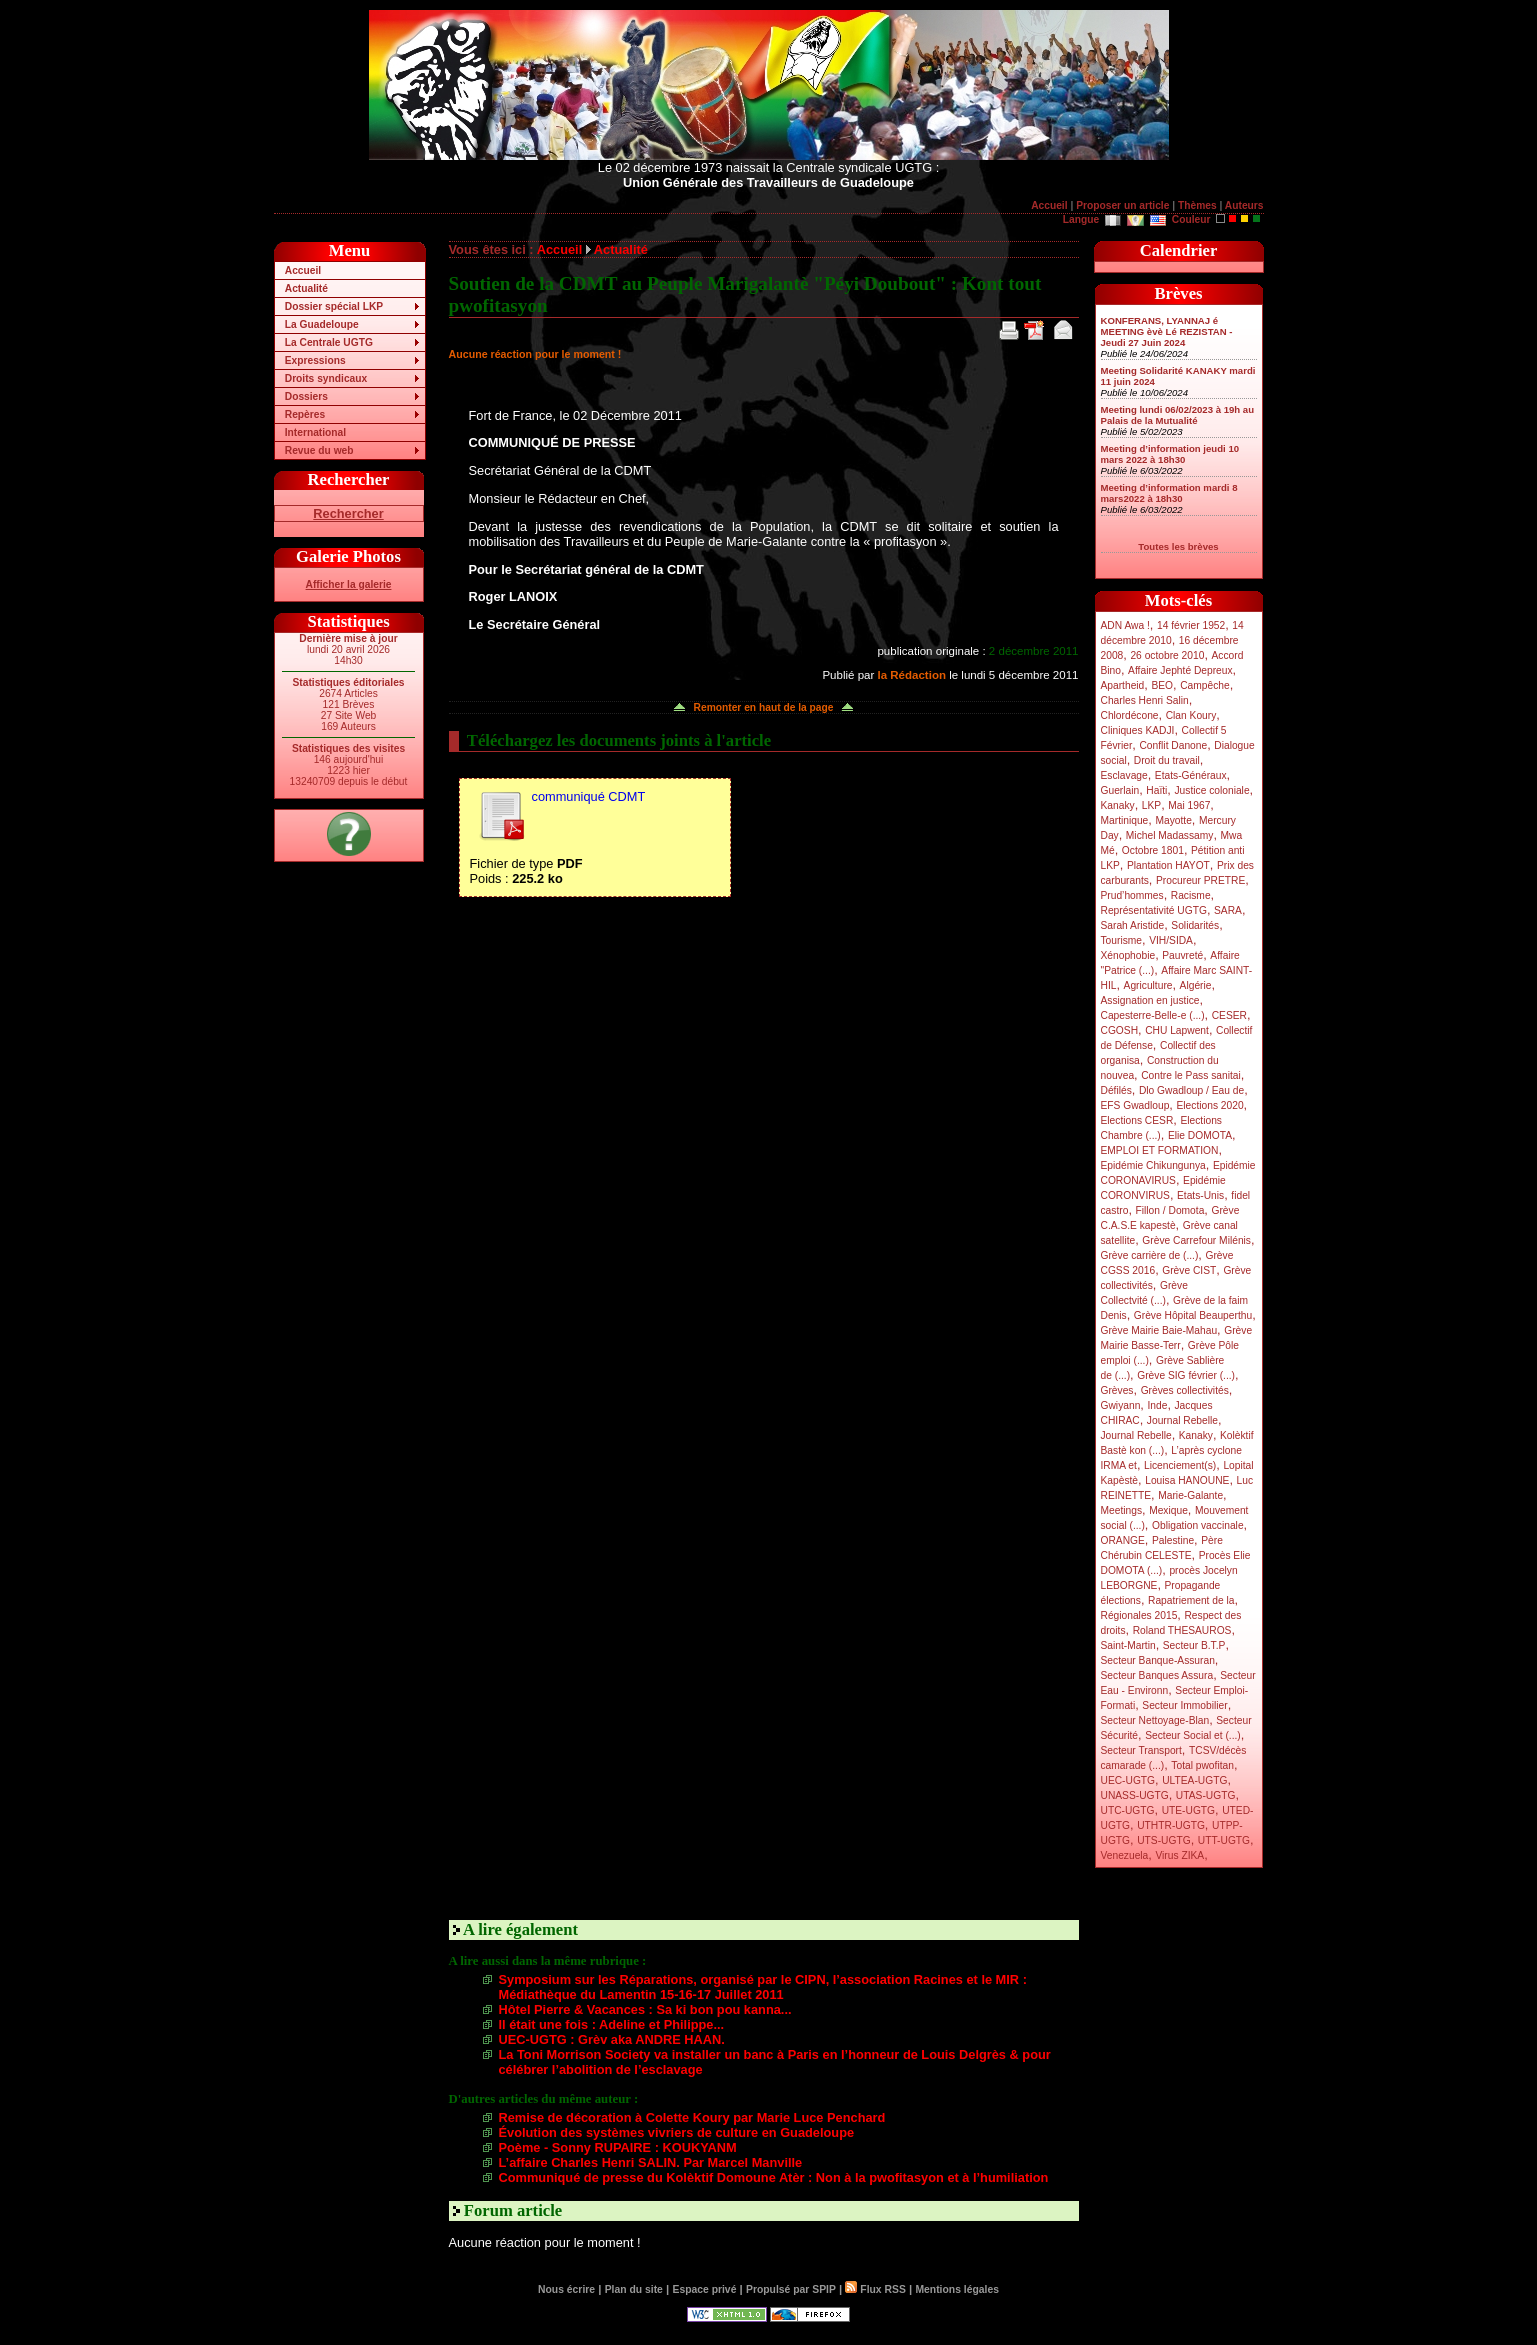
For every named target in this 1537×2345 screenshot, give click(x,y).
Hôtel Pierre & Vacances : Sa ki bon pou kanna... (645, 2009)
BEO (1162, 685)
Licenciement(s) (1180, 1465)
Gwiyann (1121, 1405)
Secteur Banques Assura (1157, 1675)
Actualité (306, 288)
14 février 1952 (1191, 625)
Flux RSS (875, 2289)
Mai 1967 (1189, 805)
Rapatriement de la (1191, 1600)
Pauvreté (1182, 955)
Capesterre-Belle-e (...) (1153, 1015)
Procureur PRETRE (1200, 880)
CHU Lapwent (1177, 1030)
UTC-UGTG (1128, 1810)
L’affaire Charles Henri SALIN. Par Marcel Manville (651, 2162)
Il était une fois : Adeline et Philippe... (612, 2024)
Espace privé (704, 2289)
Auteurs (1244, 205)
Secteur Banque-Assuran (1158, 1660)
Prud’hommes (1132, 895)
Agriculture (1148, 985)
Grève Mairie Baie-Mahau (1159, 1330)
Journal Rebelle (1182, 1420)
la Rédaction (911, 675)
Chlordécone (1130, 715)
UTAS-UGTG (1206, 1795)
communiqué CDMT (589, 796)
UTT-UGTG (1224, 1840)
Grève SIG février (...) (1186, 1375)
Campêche (1205, 685)
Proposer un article (1122, 205)
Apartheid (1123, 685)
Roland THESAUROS (1182, 1630)
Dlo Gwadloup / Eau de (1191, 1090)
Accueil (1049, 205)
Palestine (1173, 1540)
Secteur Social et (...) (1193, 1735)
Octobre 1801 (1153, 850)
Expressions (315, 360)
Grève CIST (1189, 1270)
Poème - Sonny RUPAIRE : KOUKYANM (618, 2147)
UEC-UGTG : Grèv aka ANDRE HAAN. (612, 2039)
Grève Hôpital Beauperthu (1193, 1315)
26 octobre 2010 (1167, 655)
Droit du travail (1167, 760)
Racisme (1191, 895)
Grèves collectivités (1185, 1390)
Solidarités (1195, 925)
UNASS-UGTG (1135, 1795)
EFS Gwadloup (1135, 1105)
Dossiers (306, 396)
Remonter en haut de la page (764, 707)
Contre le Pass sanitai (1191, 1075)
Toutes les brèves (1178, 546)
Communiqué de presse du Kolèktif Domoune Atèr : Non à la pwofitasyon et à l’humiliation (774, 2177)
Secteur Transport (1141, 1750)
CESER (1229, 1015)
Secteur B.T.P (1194, 1645)
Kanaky (1118, 805)
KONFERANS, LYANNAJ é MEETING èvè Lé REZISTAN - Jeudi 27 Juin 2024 (1167, 331)
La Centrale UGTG (329, 342)
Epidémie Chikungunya (1153, 1165)
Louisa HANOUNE (1187, 1480)
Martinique (1125, 820)
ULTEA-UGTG (1194, 1780)
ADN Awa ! (1125, 625)
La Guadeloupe (322, 324)
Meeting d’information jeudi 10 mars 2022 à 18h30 (1170, 454)
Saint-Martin (1128, 1645)
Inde (1157, 1405)
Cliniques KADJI (1138, 730)
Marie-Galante (1190, 1495)
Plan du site (634, 2289)
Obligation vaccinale (1198, 1525)
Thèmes (1197, 205)
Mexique (1168, 1510)
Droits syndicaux (326, 378)
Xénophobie (1128, 955)
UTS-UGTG (1163, 1840)
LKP (1151, 805)
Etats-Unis (1200, 1195)
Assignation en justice (1150, 1000)
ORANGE (1123, 1540)
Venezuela (1125, 1855)
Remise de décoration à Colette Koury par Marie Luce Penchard (692, 2117)
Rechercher (348, 513)
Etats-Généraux (1191, 775)
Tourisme (1122, 940)
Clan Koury (1191, 715)
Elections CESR (1137, 1120)
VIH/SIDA (1171, 940)
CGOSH (1120, 1030)
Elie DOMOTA (1200, 1135)
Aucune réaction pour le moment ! (535, 354)
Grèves (1117, 1390)
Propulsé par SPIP (791, 2289)
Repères (305, 414)
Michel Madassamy (1170, 835)
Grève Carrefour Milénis (1196, 1240)
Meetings (1122, 1510)
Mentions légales (956, 2289)
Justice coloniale (1211, 790)
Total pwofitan (1202, 1765)
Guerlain (1120, 790)
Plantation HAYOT (1168, 865)
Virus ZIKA (1179, 1855)
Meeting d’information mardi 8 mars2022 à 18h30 (1169, 493)
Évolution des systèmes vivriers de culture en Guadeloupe (677, 2132)
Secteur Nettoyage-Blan (1155, 1720)
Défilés (1116, 1090)
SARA (1228, 910)
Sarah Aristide (1133, 925)
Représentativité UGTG (1154, 910)
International (315, 432)
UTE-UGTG (1188, 1810)
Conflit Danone (1173, 745)
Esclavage (1124, 775)
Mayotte (1173, 820)
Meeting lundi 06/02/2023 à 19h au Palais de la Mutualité (1178, 415)
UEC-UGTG (1128, 1780)
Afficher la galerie (349, 584)
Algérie (1196, 985)
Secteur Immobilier (1184, 1705)
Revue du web (319, 450)
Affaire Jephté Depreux (1180, 670)
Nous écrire (566, 2289)
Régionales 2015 (1139, 1615)
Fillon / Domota (1170, 1210)
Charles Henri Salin (1145, 700)
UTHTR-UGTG (1171, 1825)
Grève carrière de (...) (1150, 1255)
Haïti (1156, 790)
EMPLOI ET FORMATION (1160, 1150)
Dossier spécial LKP (334, 306)
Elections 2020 (1209, 1105)
